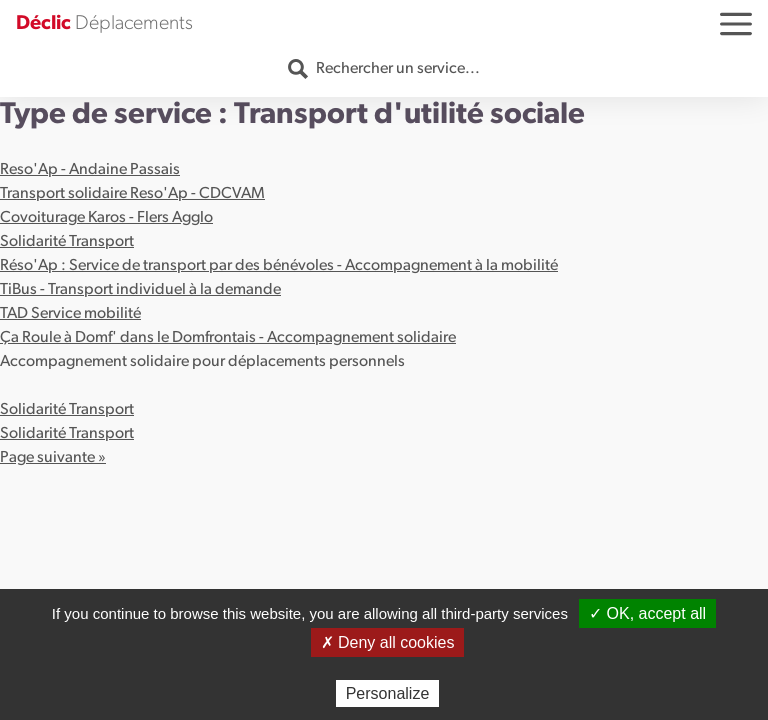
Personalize (388, 693)
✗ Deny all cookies (388, 642)
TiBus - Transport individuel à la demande (140, 290)
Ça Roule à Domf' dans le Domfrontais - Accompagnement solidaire (228, 338)
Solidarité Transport (67, 242)
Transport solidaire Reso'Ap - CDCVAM (132, 194)
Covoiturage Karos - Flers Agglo (106, 218)
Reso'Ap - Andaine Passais (90, 170)
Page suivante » (53, 458)
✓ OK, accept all (647, 613)
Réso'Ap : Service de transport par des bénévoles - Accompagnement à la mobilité (279, 266)
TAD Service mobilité (70, 314)
